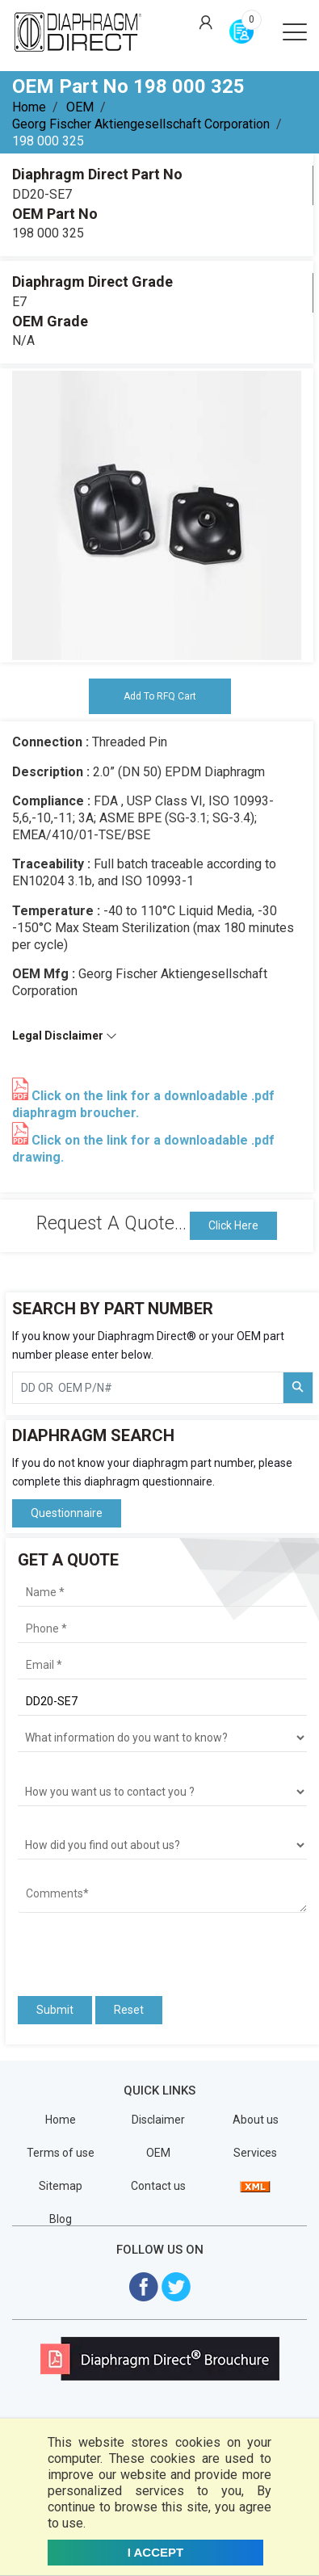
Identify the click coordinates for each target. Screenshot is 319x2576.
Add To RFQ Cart (160, 696)
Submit (54, 2009)
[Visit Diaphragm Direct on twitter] (176, 2286)
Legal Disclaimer (64, 1035)
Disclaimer (158, 2119)
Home (29, 107)
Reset (129, 2009)
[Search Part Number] (298, 1388)
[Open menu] (295, 31)
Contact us (158, 2185)
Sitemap (60, 2185)
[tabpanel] (156, 515)
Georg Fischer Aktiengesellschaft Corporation (141, 124)
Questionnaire (67, 1513)
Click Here (233, 1225)
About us (256, 2119)
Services (255, 2152)
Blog (60, 2219)
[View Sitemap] (255, 2185)
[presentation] (112, 1949)
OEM (80, 107)
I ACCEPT (155, 2552)
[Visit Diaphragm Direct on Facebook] (143, 2286)
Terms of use (60, 2152)
